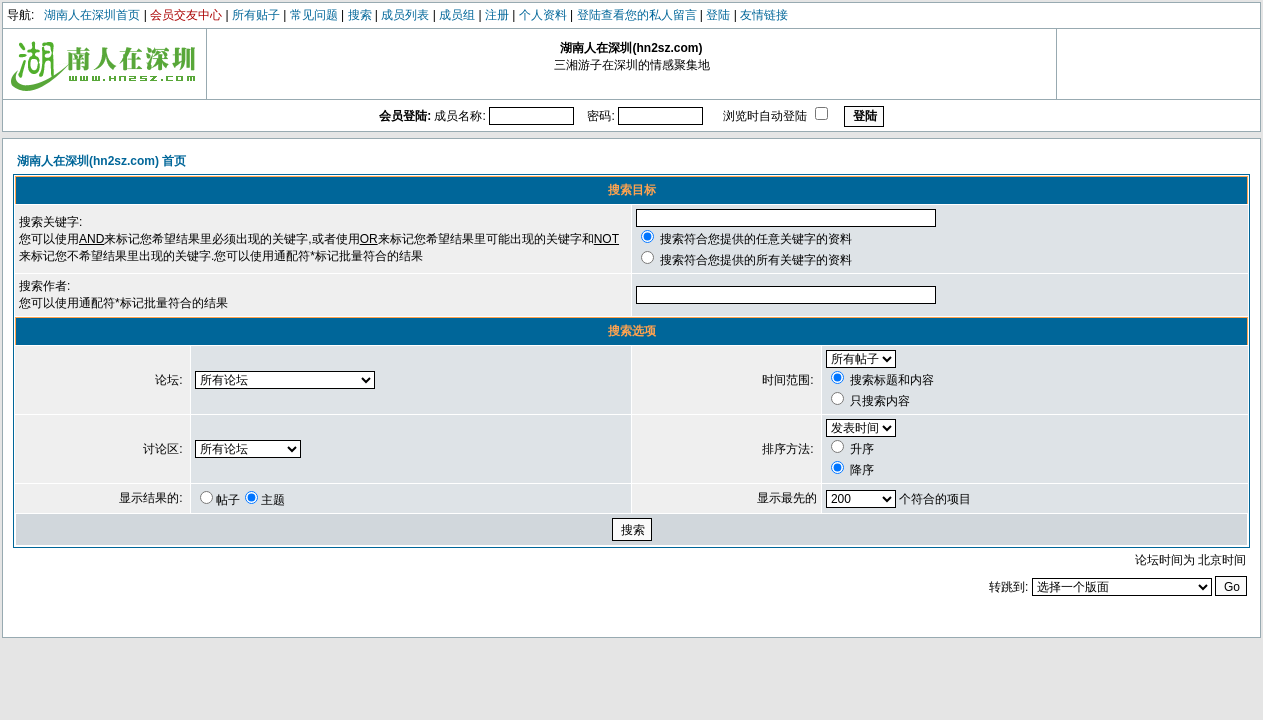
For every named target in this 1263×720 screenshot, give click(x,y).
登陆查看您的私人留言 (637, 15)
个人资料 (543, 15)
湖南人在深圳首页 (92, 15)
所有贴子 (256, 15)
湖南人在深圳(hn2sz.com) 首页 (101, 161)
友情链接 (764, 15)
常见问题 (314, 15)
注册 (497, 15)
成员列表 (405, 15)
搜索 (360, 15)
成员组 (457, 15)
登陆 (718, 15)
